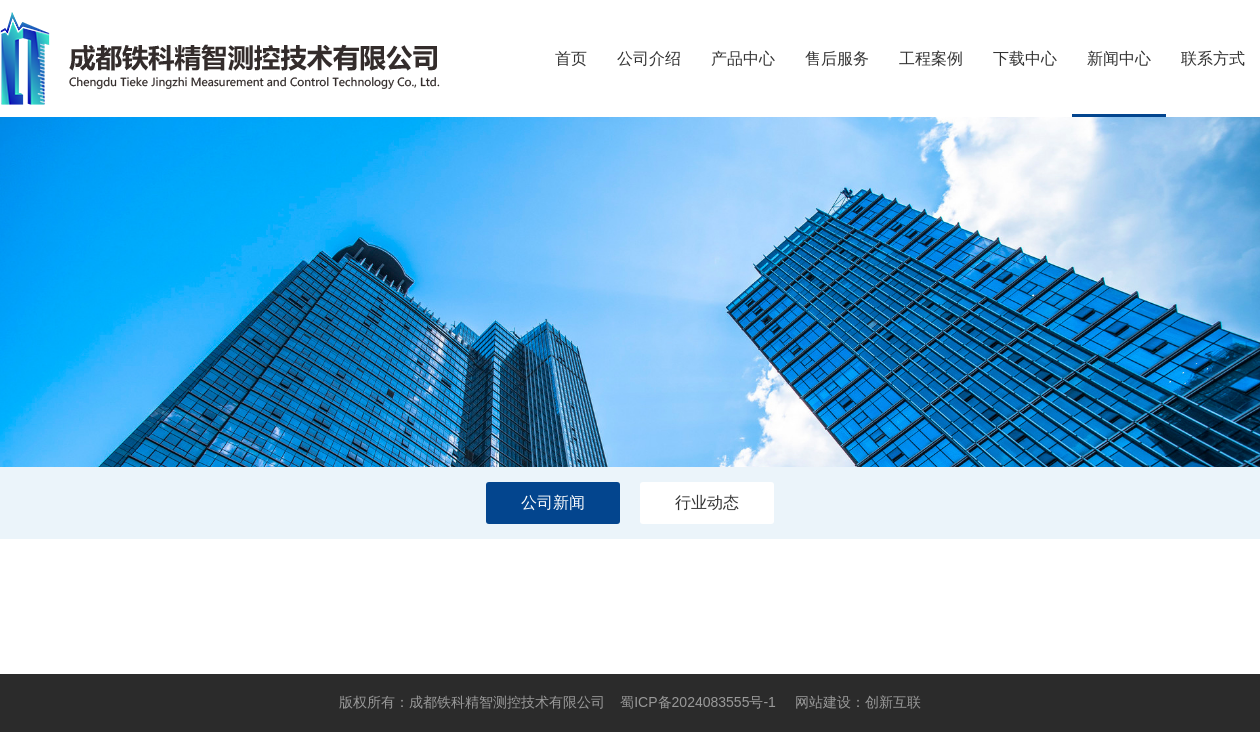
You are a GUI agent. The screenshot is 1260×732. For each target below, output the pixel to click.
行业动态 (707, 502)
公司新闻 (553, 502)
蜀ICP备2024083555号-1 (698, 702)
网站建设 (823, 702)
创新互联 (893, 702)
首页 (571, 58)
